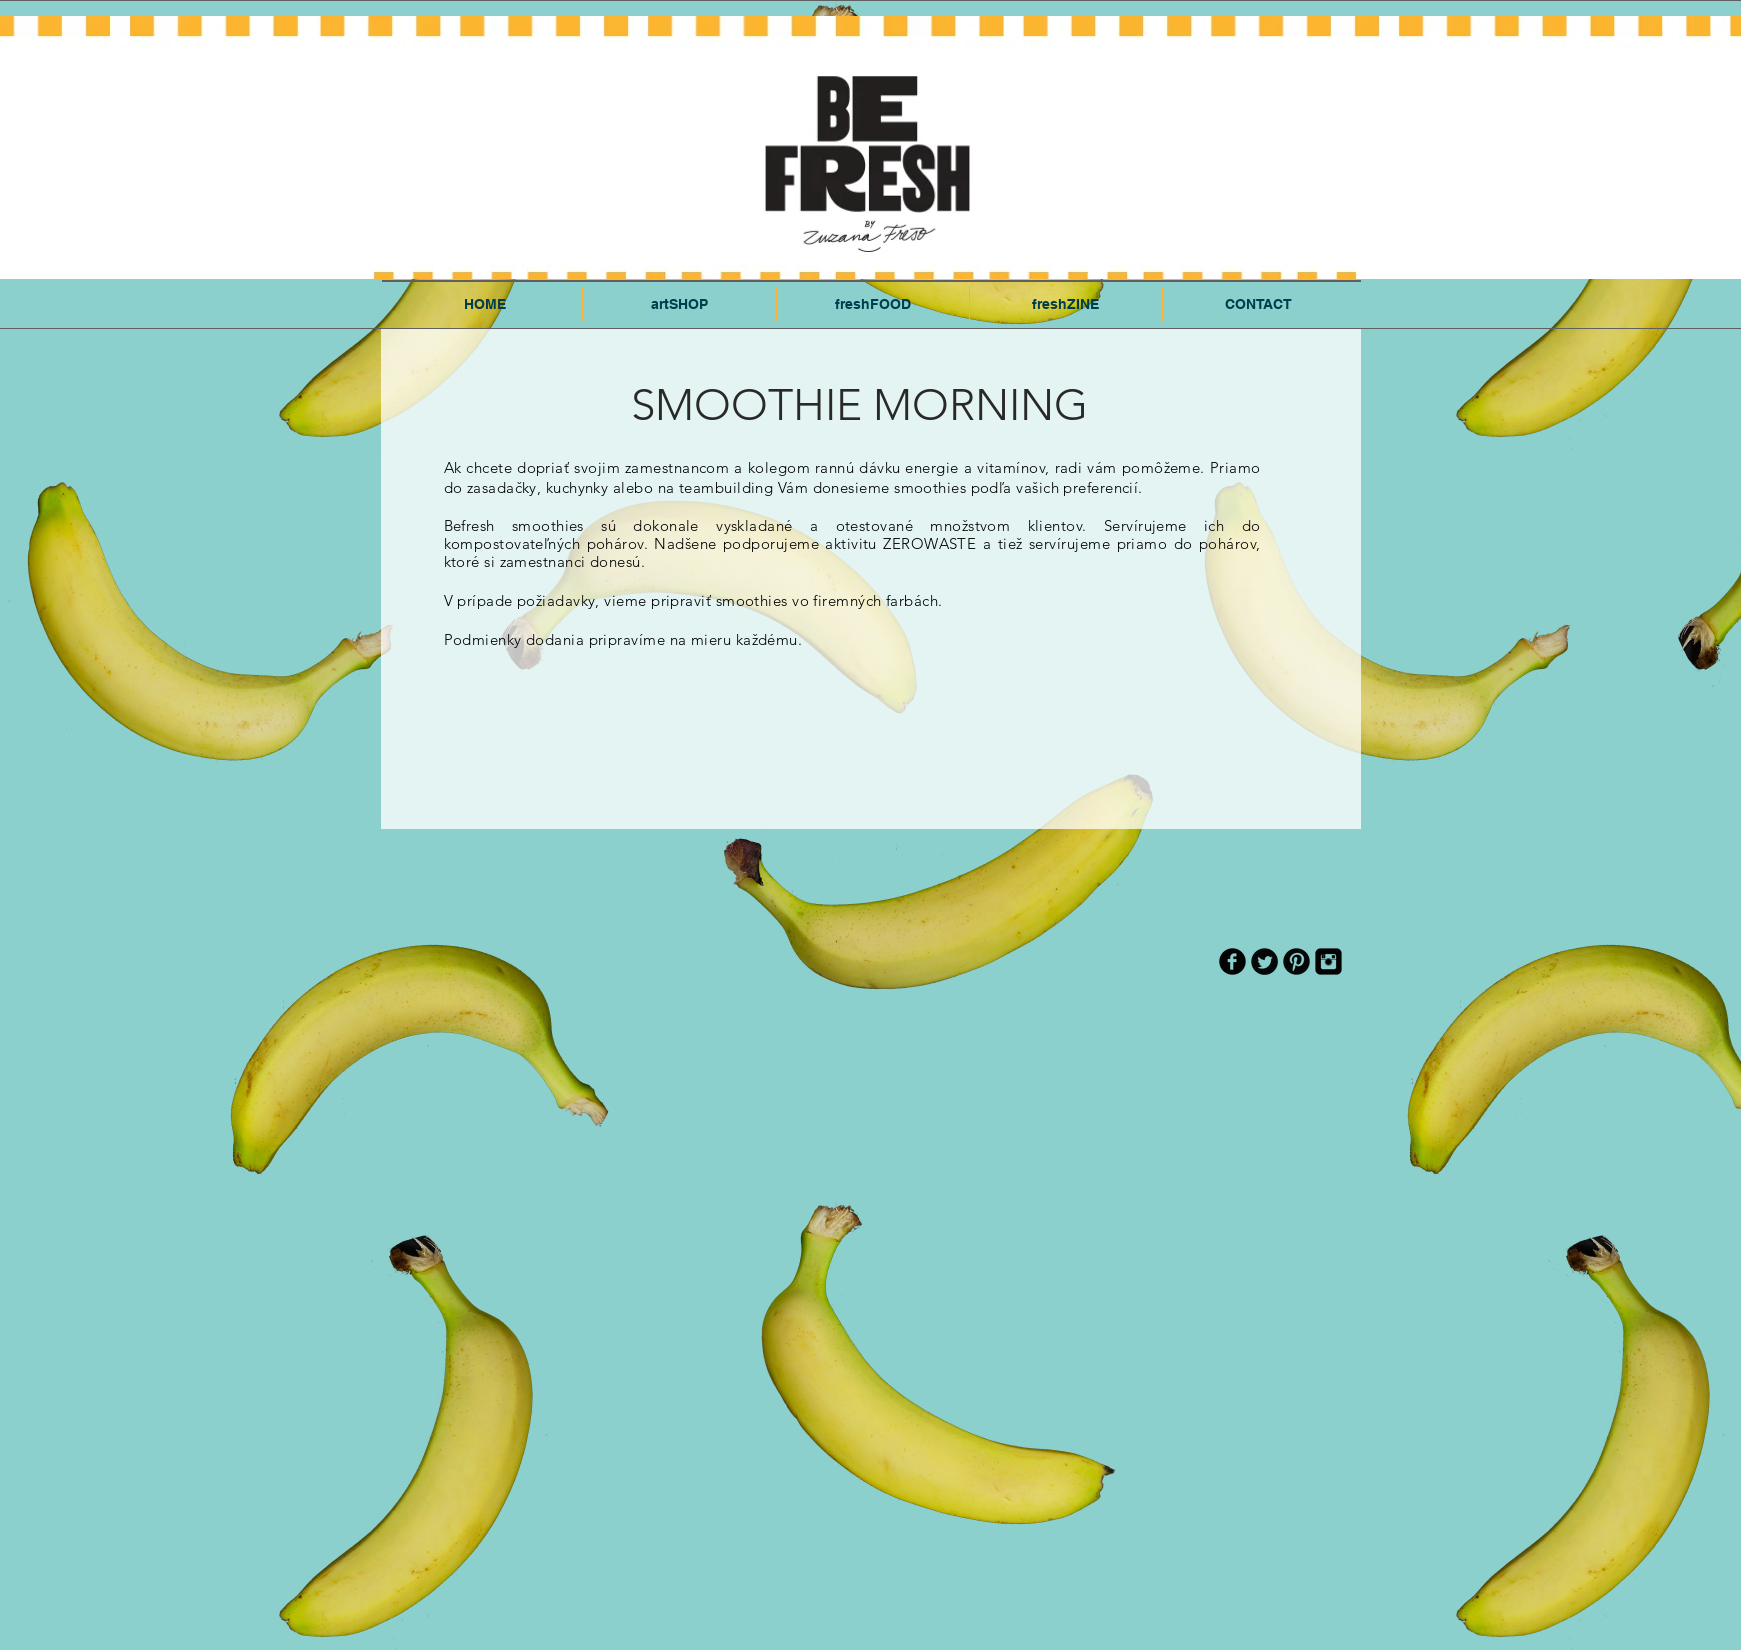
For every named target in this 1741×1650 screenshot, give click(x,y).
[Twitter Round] (1264, 961)
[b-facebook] (1232, 961)
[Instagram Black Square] (1328, 961)
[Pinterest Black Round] (1296, 961)
